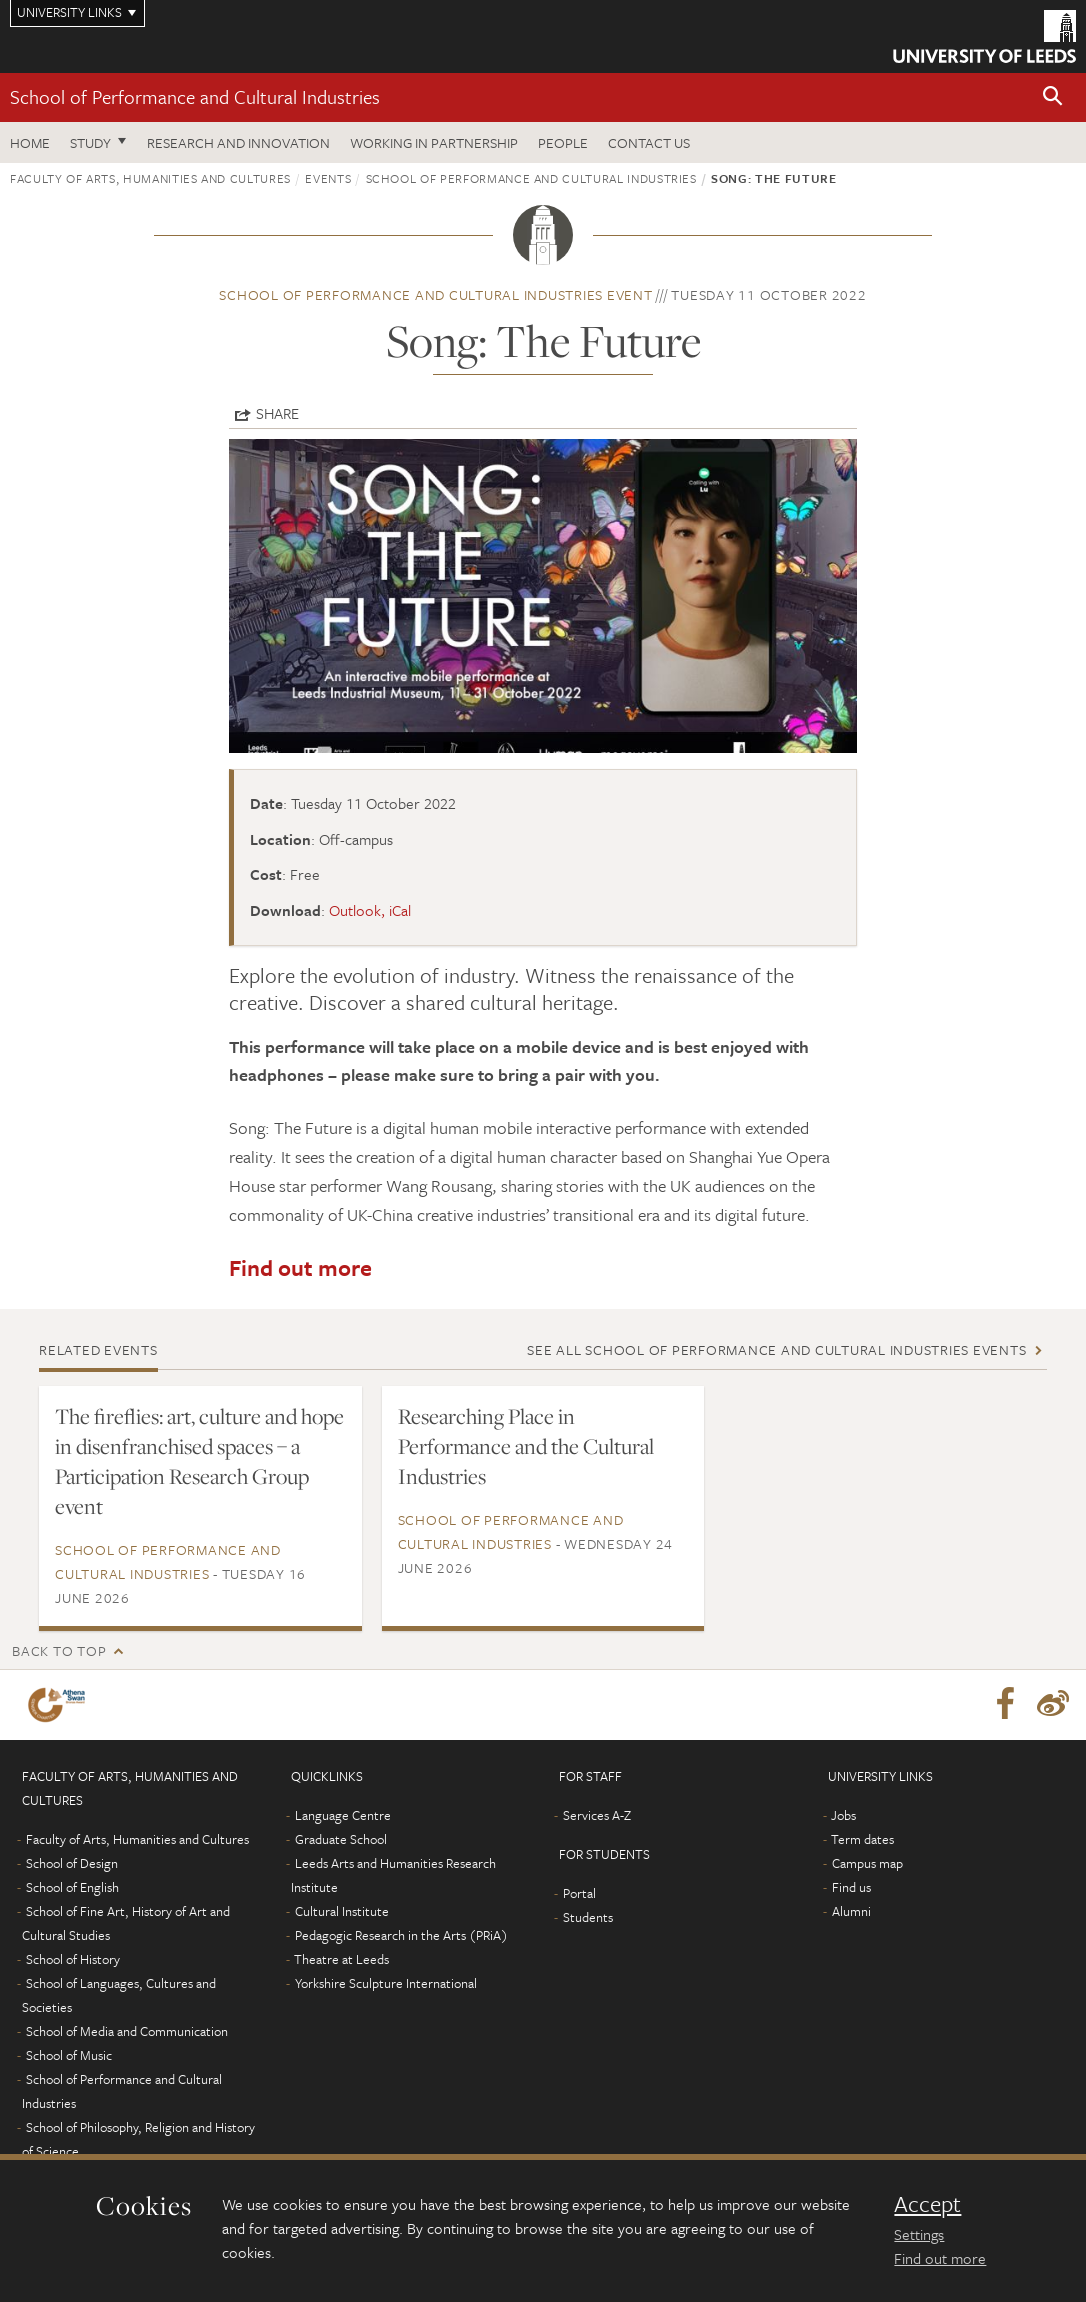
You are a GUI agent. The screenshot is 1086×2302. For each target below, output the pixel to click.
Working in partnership (434, 142)
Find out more (300, 1267)
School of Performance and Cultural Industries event (435, 294)
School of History (73, 1959)
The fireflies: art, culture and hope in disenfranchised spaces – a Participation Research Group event (199, 1461)
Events (328, 178)
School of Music (69, 2055)
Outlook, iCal (370, 910)
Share (277, 413)
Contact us (649, 142)
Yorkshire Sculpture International (386, 1983)
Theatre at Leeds (341, 1959)
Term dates (862, 1839)
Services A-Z (597, 1815)
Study (90, 142)
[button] (1053, 97)
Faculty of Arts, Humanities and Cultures (150, 178)
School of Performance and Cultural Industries (195, 96)
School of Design (72, 1863)
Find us (851, 1887)
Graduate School (341, 1839)
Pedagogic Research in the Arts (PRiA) (401, 1935)
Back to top (59, 1650)
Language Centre (343, 1815)
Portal (579, 1893)
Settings (919, 2234)
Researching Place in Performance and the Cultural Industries (526, 1446)
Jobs (843, 1815)
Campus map (867, 1863)
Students (588, 1917)
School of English (72, 1887)
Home (30, 142)
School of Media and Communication (127, 2031)
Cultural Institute (342, 1911)
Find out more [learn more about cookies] (940, 2258)
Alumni (851, 1911)
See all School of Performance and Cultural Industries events (776, 1349)
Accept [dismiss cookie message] (927, 2204)
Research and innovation (238, 142)
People (563, 142)
